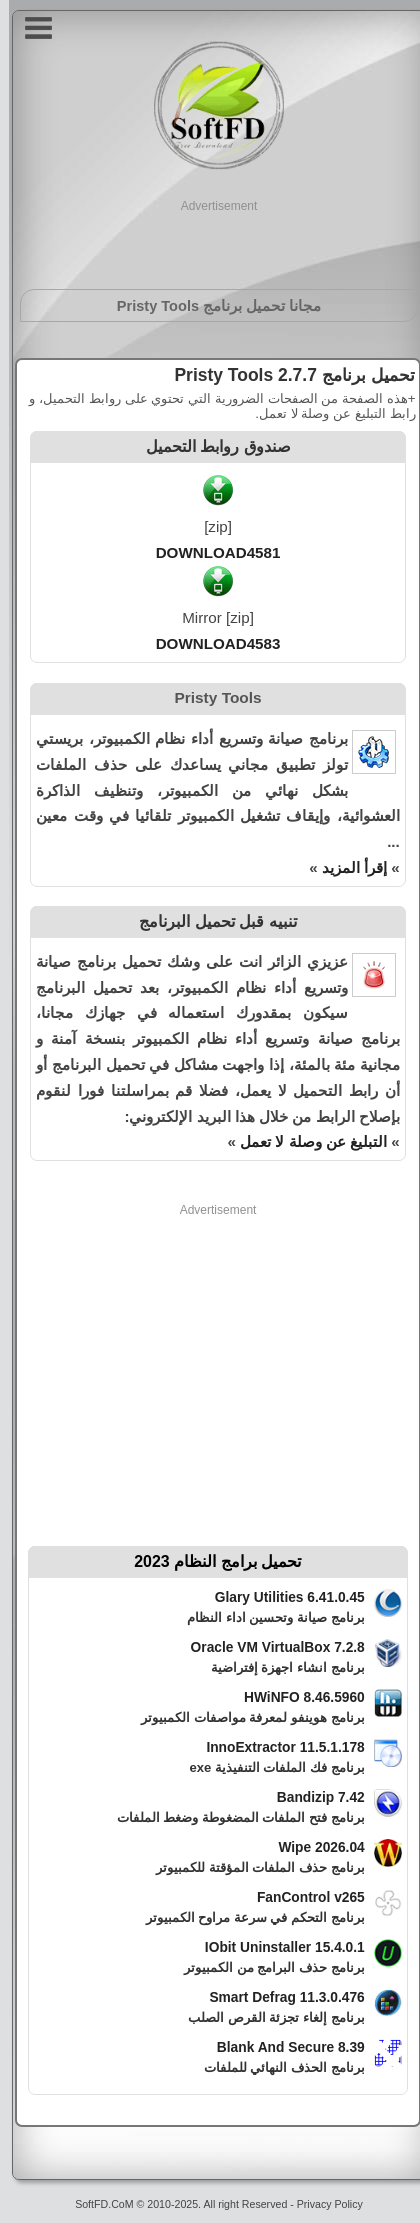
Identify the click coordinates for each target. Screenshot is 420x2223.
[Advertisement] (210, 240)
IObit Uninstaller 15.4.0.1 (276, 1947)
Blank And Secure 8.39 (282, 2047)
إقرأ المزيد (345, 867)
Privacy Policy (321, 2204)
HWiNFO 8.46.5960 (295, 1697)
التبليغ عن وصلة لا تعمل (304, 1141)
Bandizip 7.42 (312, 1797)
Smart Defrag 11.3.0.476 (277, 1997)
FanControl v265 (302, 1897)
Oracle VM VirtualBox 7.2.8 (269, 1647)
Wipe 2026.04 (312, 1847)
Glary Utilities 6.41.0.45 (281, 1597)
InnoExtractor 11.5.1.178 (276, 1747)
